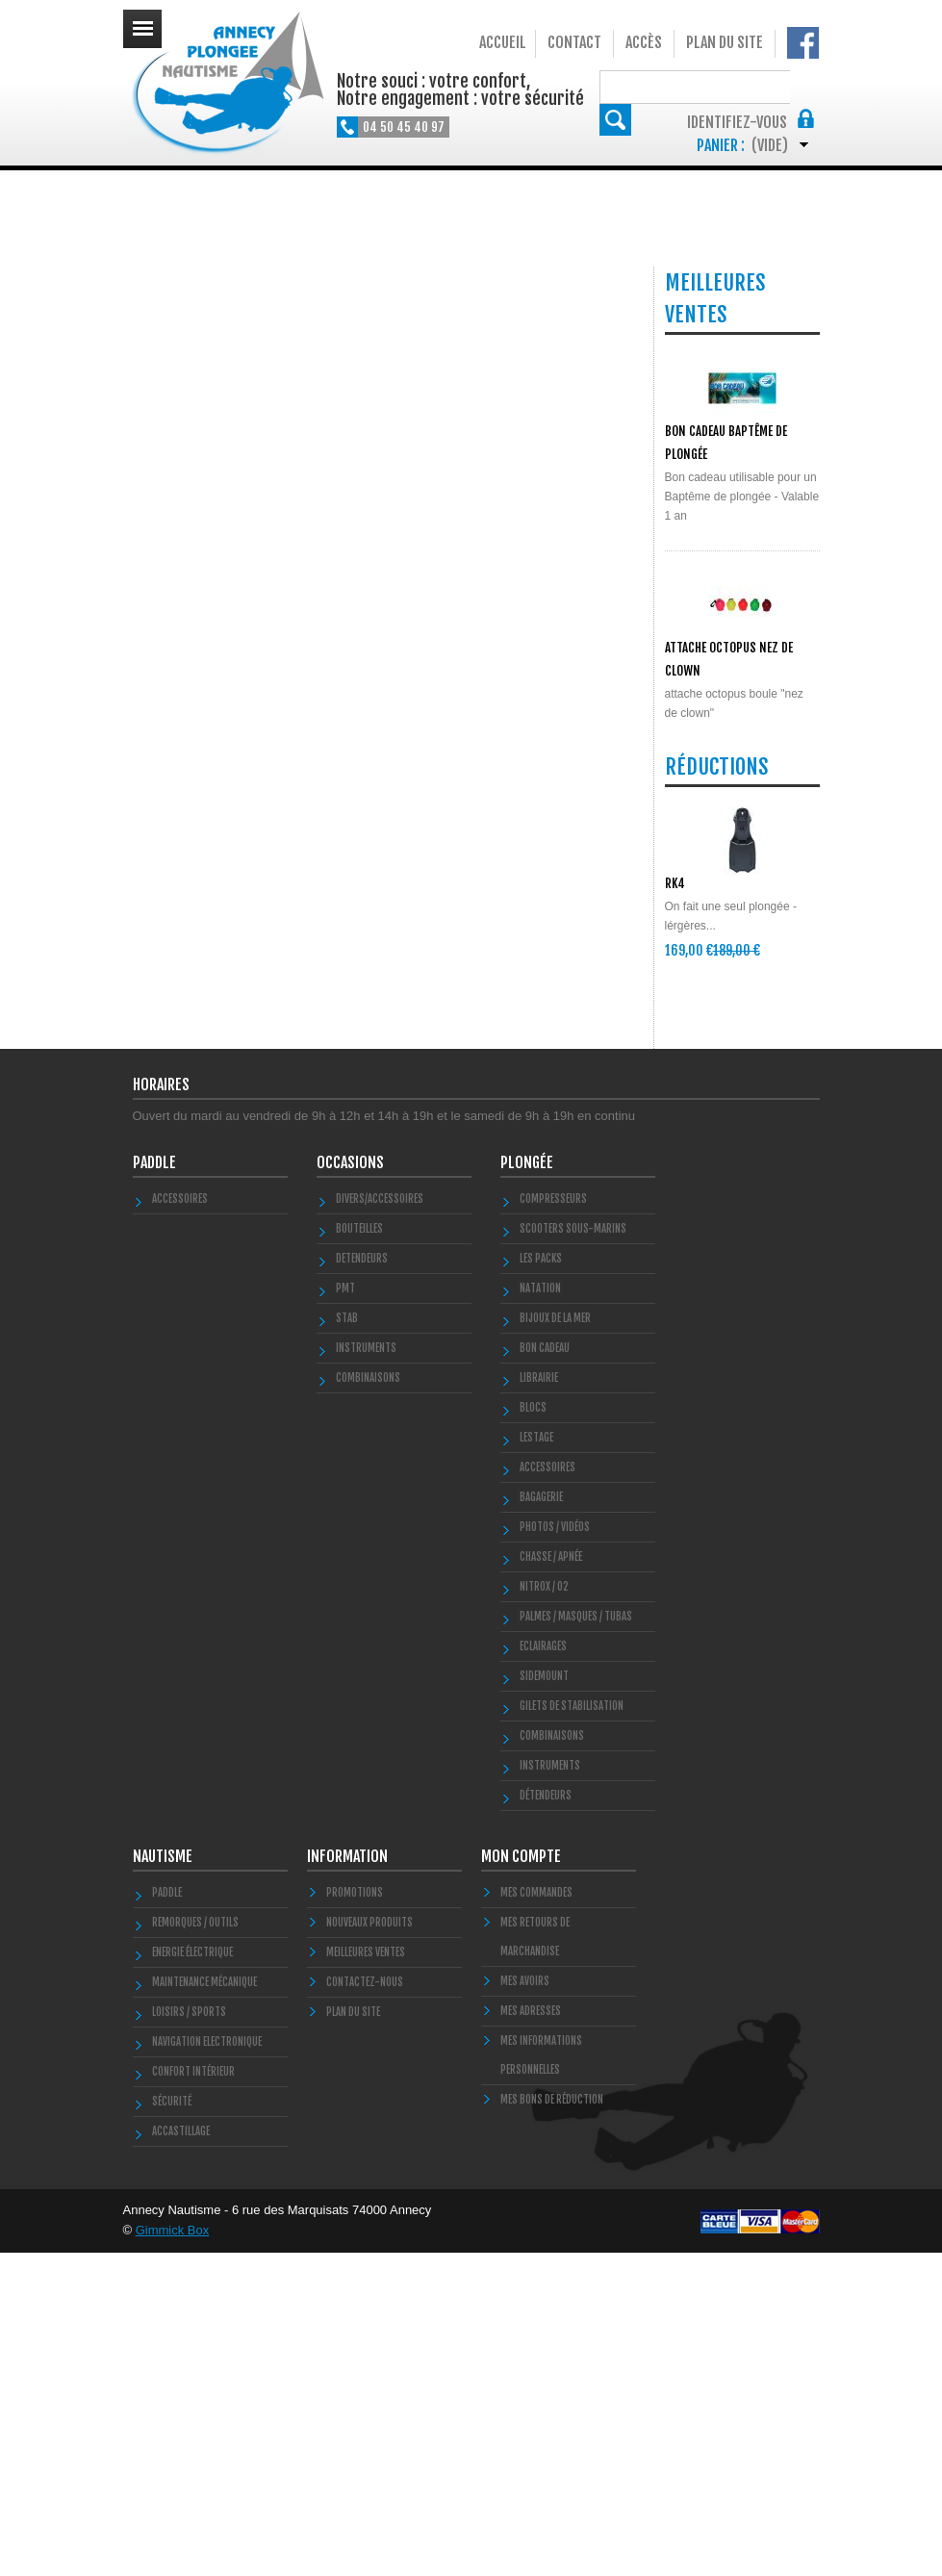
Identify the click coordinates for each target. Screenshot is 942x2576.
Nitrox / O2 (544, 1910)
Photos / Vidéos (555, 1850)
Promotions (354, 2216)
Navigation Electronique (207, 2365)
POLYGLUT (689, 845)
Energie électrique (192, 2276)
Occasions (350, 1485)
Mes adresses (530, 2334)
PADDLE (154, 1485)
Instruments (550, 2089)
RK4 (675, 1148)
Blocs (533, 1731)
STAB (347, 1641)
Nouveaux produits (369, 2246)
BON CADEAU (545, 1671)
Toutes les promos (738, 1278)
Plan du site (724, 42)
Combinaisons (552, 2059)
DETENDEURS (362, 1582)
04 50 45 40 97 (404, 127)
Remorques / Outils (195, 2246)
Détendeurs (546, 2119)
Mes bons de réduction (551, 2423)
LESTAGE (536, 1761)
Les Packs (541, 1582)
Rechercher (804, 86)
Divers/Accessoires (379, 1522)
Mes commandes (536, 2216)
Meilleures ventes (365, 2276)
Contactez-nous (364, 2305)
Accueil (502, 42)
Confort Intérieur (193, 2395)
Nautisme (162, 2179)
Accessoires (180, 1522)
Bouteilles (359, 1552)
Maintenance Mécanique (204, 2305)
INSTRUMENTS (366, 1671)
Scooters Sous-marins (573, 1552)
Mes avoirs (524, 2304)
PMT (345, 1612)
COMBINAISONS (368, 1701)
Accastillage (181, 2454)
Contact (574, 42)
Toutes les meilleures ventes (735, 964)
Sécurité (171, 2425)
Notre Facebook (803, 43)
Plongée (526, 1485)
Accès (643, 42)
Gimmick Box (173, 2553)
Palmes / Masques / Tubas (576, 1940)
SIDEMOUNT (544, 1999)
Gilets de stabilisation (572, 2029)
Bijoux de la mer (555, 1641)
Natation (540, 1612)
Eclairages (543, 1970)
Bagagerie (541, 1820)
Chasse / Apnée (551, 1880)
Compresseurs (553, 1522)
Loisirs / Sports (189, 2335)
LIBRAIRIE (539, 1701)
